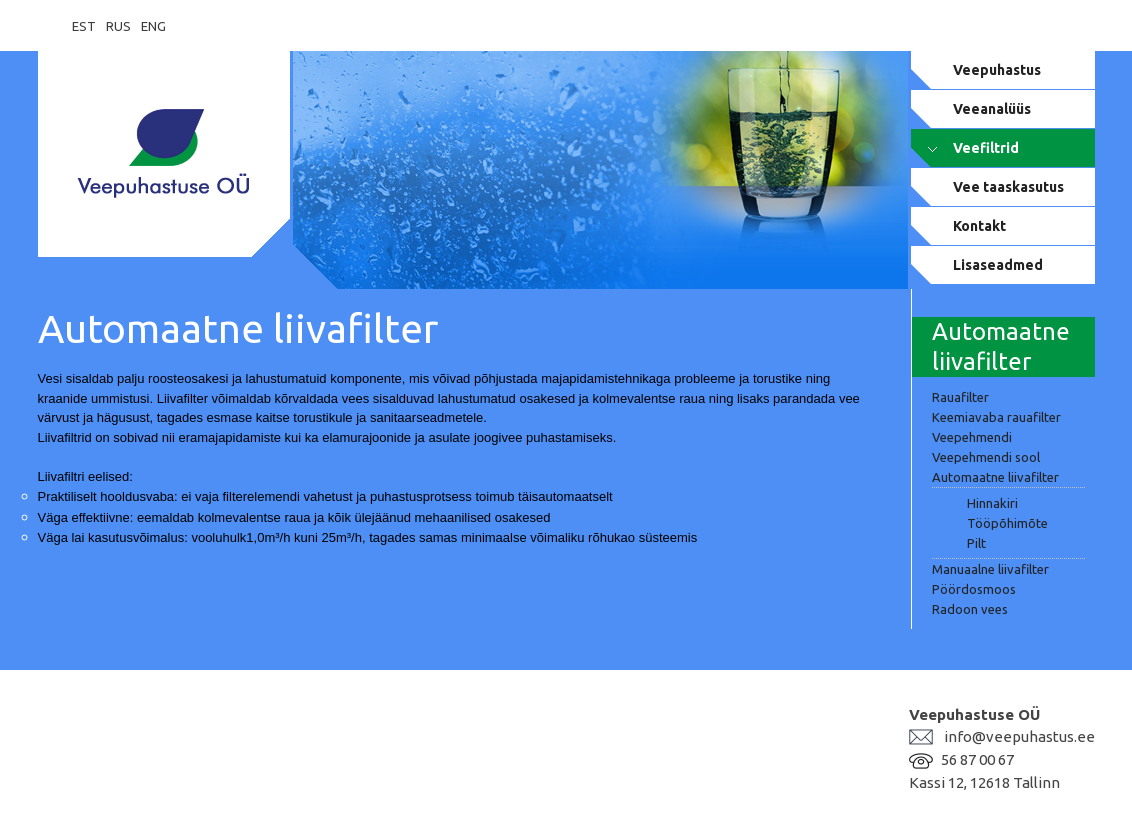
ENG (153, 26)
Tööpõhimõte (1007, 523)
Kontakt (979, 226)
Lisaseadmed (998, 265)
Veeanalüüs (992, 109)
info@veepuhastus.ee (1019, 736)
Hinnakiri (992, 503)
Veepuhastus (997, 70)
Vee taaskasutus (1008, 187)
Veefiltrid (986, 148)
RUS (118, 26)
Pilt (976, 543)
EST (84, 26)
